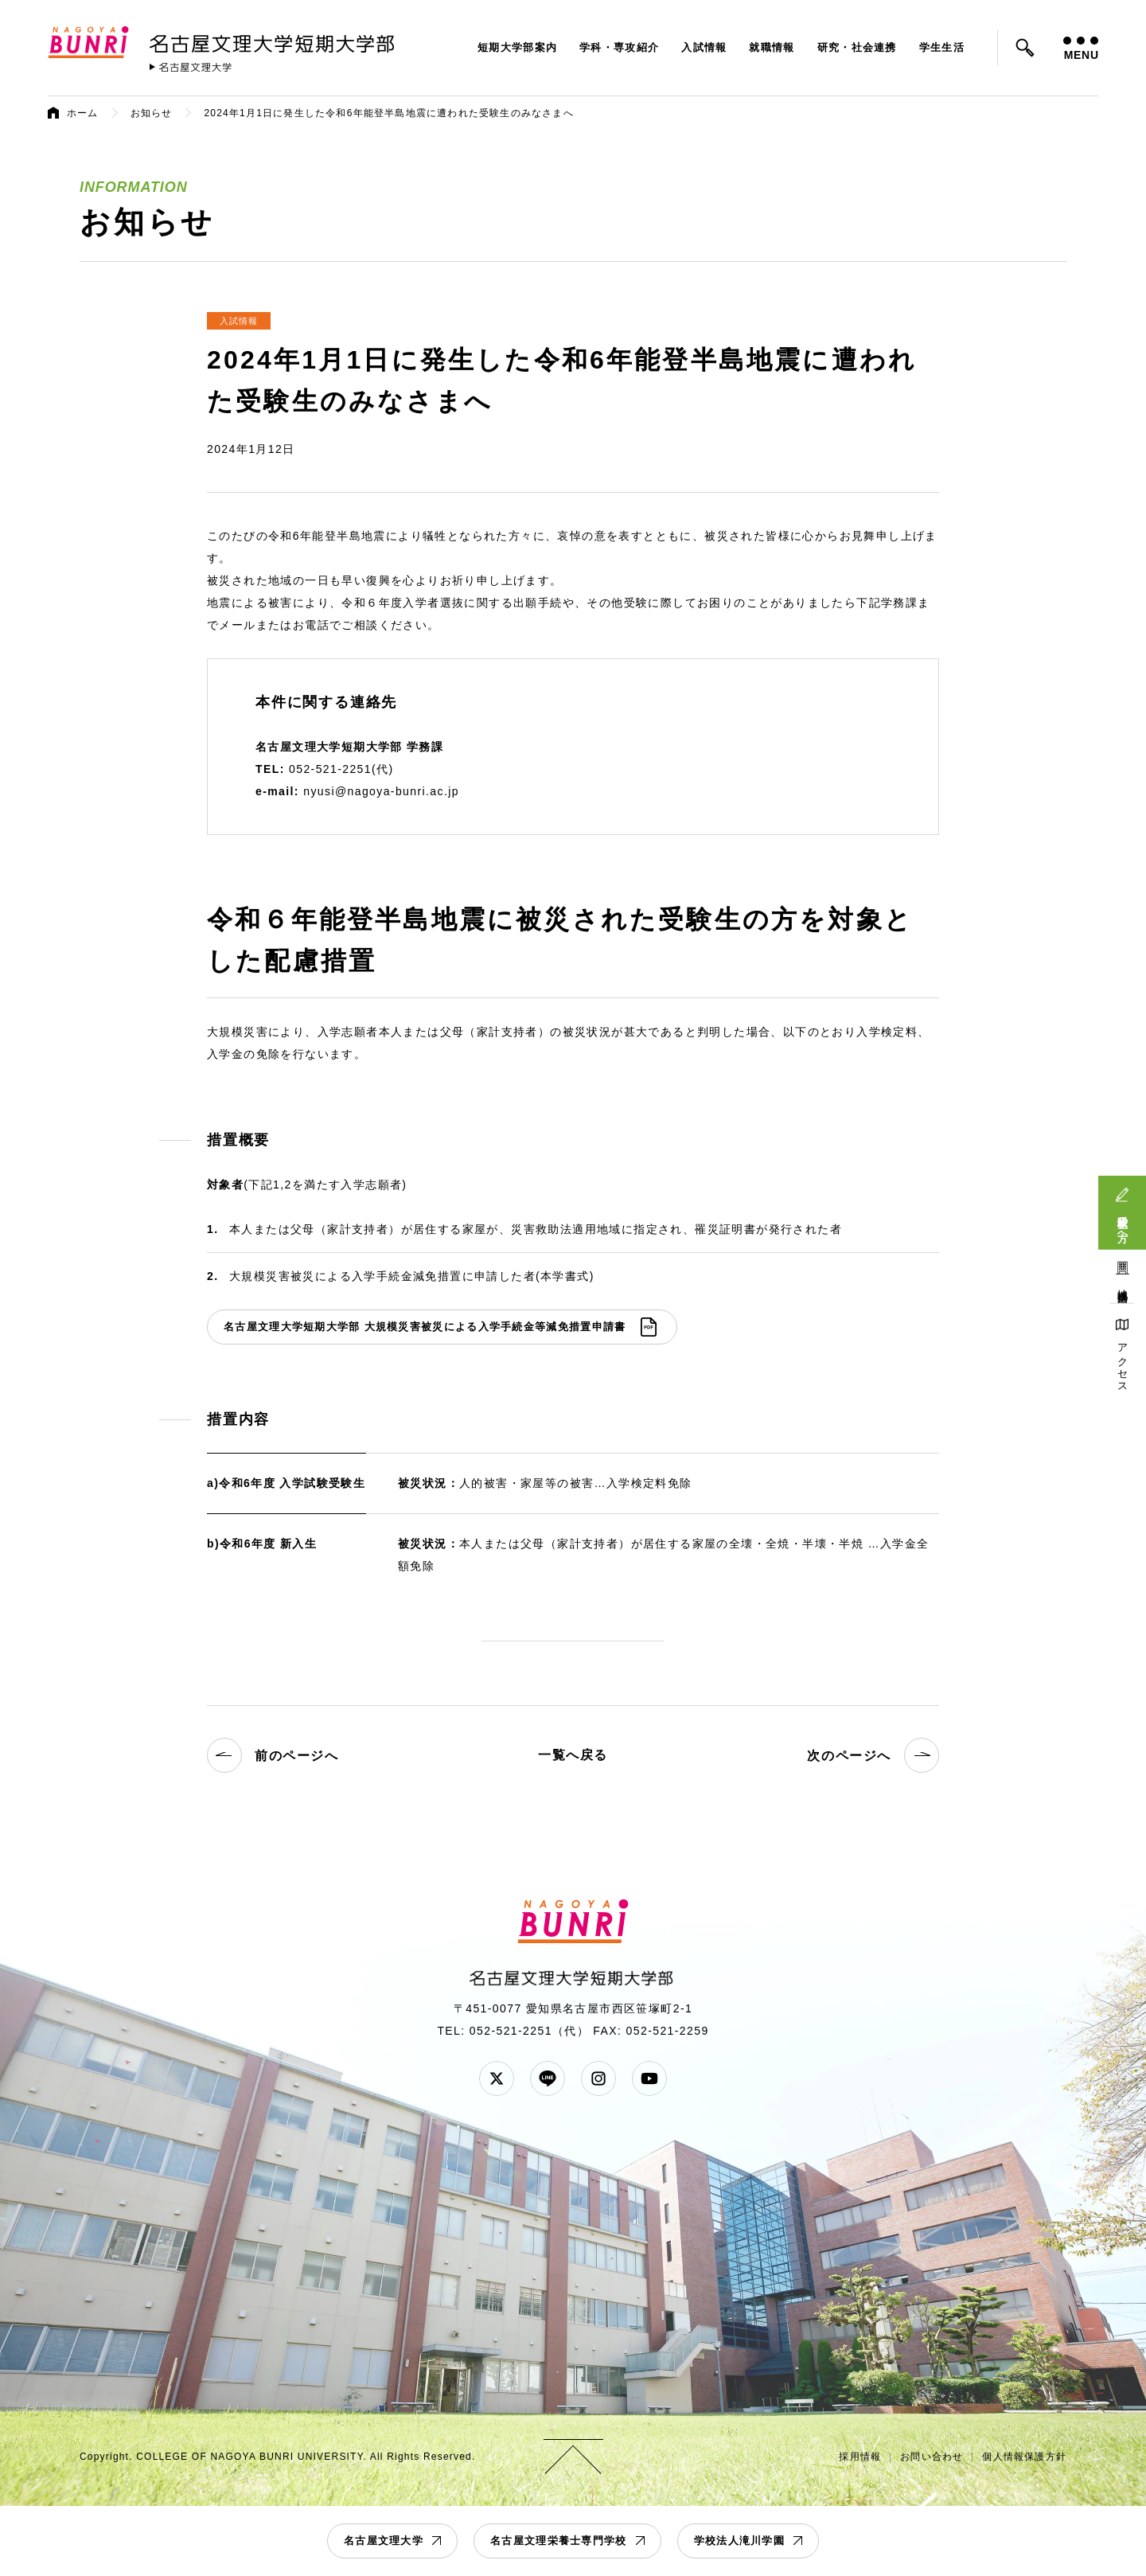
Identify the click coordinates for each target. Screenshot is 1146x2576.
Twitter (496, 2078)
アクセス (1122, 1362)
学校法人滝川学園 (739, 2541)
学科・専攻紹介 (619, 47)
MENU (1080, 49)
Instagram (598, 2078)
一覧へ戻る (573, 1755)
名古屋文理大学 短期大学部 (275, 41)
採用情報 (860, 2456)
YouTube (649, 2078)
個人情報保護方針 (1024, 2456)
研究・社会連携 (857, 47)
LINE (547, 2078)
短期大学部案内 (517, 47)
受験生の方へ (1122, 1223)
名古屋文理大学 (383, 2541)
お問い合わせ (931, 2456)
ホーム (83, 113)
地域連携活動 (1122, 1284)
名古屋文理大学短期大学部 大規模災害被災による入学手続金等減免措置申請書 (425, 1327)
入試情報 (704, 47)
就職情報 (771, 47)
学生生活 (942, 47)
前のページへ (273, 1755)
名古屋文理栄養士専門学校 (558, 2541)
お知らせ (152, 113)
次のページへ (873, 1755)
